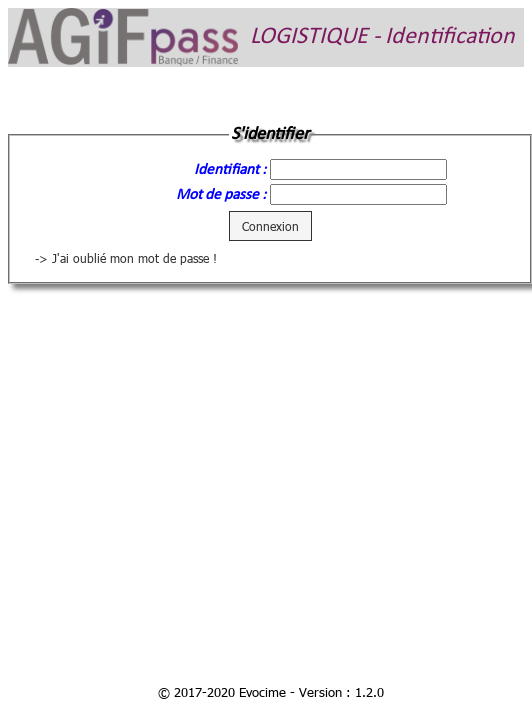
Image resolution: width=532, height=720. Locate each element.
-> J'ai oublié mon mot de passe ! (126, 258)
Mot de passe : (221, 195)
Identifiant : (230, 170)
